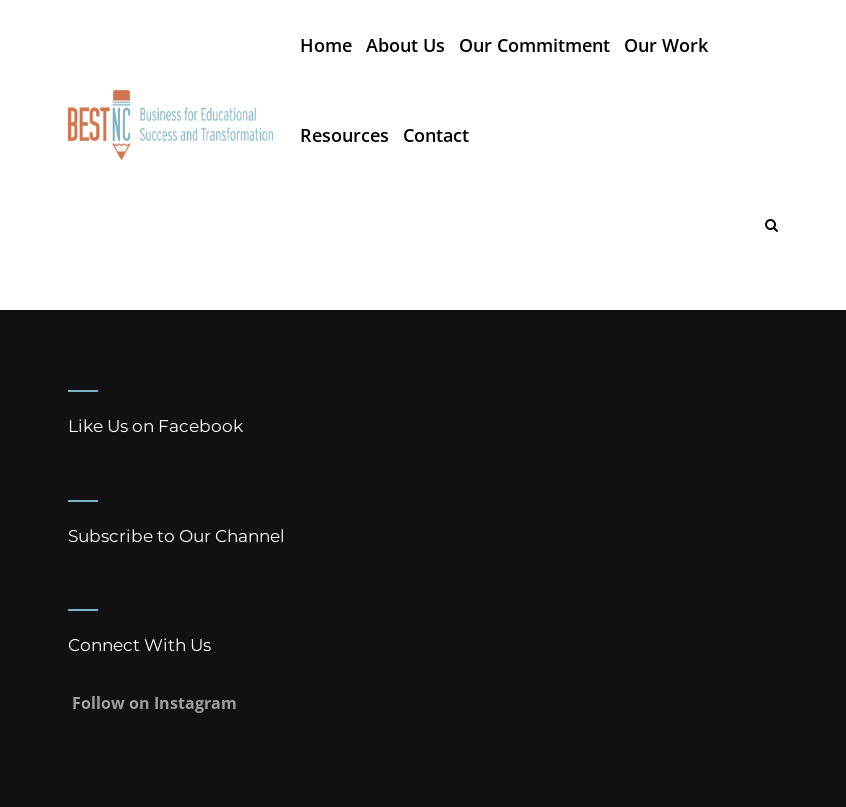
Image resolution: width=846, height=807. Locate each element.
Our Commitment (534, 45)
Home (326, 45)
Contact (436, 135)
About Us (405, 45)
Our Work (666, 45)
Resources (344, 135)
